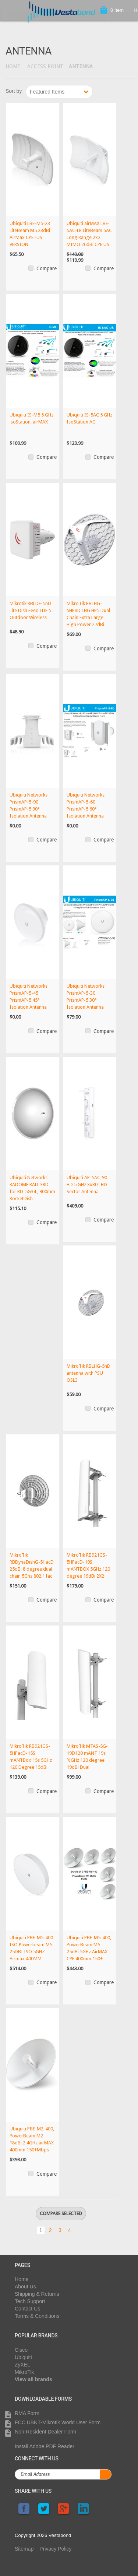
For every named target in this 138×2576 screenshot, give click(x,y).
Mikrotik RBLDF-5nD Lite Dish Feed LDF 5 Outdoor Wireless (30, 610)
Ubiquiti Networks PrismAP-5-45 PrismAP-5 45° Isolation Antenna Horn (28, 1000)
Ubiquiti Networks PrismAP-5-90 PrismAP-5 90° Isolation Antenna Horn (28, 809)
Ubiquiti (23, 2357)
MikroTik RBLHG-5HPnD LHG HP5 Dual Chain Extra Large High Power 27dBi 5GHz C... (88, 617)
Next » (81, 2229)
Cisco (21, 2350)
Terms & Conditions (37, 2316)
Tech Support (30, 2301)
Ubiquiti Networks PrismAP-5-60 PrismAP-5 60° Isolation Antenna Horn (86, 809)
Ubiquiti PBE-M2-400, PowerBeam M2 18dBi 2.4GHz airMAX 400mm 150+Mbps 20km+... (32, 2142)
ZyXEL (22, 2365)
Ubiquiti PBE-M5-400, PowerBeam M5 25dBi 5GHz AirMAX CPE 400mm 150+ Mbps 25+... (89, 1951)
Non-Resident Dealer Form (45, 2432)
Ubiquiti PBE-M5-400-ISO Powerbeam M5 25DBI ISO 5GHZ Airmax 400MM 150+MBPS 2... (32, 1951)
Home (13, 66)
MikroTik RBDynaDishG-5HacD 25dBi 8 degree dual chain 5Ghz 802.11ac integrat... (32, 1569)
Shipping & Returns (37, 2294)
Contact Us (27, 2309)
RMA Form (27, 2413)
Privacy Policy (55, 2549)
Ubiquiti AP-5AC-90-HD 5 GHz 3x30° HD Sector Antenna (88, 1184)
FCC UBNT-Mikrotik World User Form (57, 2422)
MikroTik (24, 2372)
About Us (25, 2286)
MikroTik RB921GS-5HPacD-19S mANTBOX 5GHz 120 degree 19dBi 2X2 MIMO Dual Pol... (88, 1569)
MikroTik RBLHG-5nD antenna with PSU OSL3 (88, 1373)
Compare (46, 268)
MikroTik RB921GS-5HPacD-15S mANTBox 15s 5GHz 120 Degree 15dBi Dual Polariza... (31, 1760)
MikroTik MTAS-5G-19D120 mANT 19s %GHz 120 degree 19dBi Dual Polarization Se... (87, 1760)
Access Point (45, 66)
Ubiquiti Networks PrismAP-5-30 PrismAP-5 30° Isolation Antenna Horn (86, 1000)
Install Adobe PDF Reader (44, 2446)
